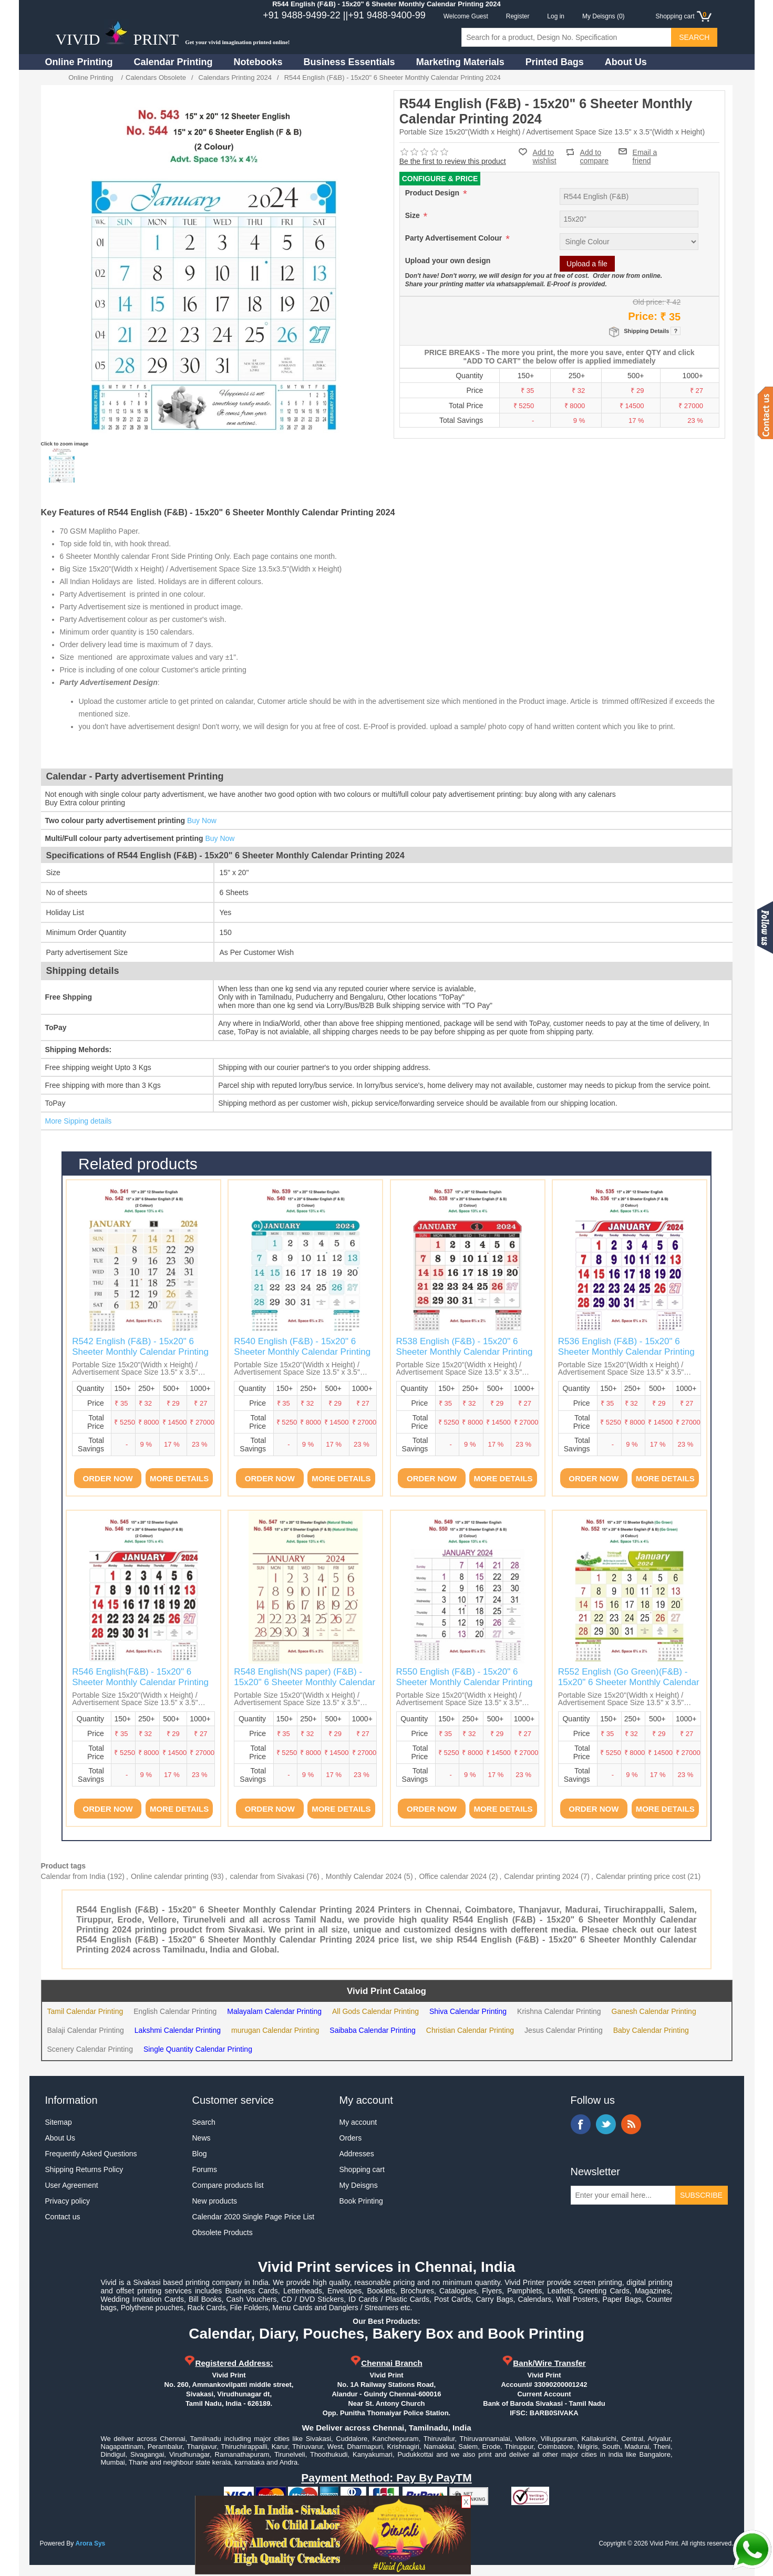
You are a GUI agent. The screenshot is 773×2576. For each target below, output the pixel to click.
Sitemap (58, 2122)
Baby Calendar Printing (651, 2030)
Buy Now (202, 820)
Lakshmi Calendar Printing (178, 2030)
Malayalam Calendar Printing (274, 2011)
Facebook (581, 2124)
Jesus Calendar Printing (563, 2030)
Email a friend (645, 151)
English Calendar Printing (175, 2011)
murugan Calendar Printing (275, 2030)
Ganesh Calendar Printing (654, 2011)
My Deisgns (358, 2185)
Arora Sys (91, 2543)
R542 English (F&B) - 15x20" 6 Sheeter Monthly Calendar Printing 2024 (140, 1352)
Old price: (648, 302)
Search (203, 2122)
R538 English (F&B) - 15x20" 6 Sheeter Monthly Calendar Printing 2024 (464, 1352)
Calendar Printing (173, 62)
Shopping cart (362, 2169)
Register (518, 16)
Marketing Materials (460, 62)
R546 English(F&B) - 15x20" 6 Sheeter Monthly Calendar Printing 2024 (140, 1682)
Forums (204, 2169)
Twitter (606, 2124)
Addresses (356, 2153)
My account (358, 2122)
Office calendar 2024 (453, 1876)
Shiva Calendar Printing (468, 2011)
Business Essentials (349, 62)
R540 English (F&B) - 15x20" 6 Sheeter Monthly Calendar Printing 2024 (302, 1352)
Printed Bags (554, 62)
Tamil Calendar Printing (85, 2011)
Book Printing (361, 2201)
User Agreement (71, 2185)
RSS (631, 2124)
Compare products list (228, 2185)
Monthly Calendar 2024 (364, 1876)
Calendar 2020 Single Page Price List (253, 2217)
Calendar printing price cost (640, 1876)
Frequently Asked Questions (91, 2153)
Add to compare (594, 152)
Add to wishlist (544, 156)
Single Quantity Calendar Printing (197, 2049)
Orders (350, 2138)
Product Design (433, 193)
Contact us (62, 2217)
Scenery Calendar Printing (90, 2049)
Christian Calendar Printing (470, 2030)
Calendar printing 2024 (541, 1876)
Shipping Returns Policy (84, 2169)
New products (215, 2201)
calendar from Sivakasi (267, 1876)
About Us (626, 62)
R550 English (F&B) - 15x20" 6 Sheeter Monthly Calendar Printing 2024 (464, 1682)
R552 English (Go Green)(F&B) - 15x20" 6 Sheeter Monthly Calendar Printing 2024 (628, 1682)
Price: (642, 316)
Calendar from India (73, 1876)
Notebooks (258, 62)
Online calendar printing (170, 1876)
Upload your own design (448, 260)
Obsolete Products (222, 2232)
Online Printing (79, 62)
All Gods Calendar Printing (375, 2011)
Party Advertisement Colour (454, 238)
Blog (199, 2153)
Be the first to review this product (452, 161)
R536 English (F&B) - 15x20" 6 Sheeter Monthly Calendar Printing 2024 (626, 1352)
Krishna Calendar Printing (559, 2011)
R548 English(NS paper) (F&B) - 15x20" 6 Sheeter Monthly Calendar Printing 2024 (304, 1682)
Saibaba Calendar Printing (372, 2030)
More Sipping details (78, 1121)
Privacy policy (67, 2201)
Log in (555, 16)
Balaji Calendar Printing (85, 2030)
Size (413, 215)
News (201, 2138)
